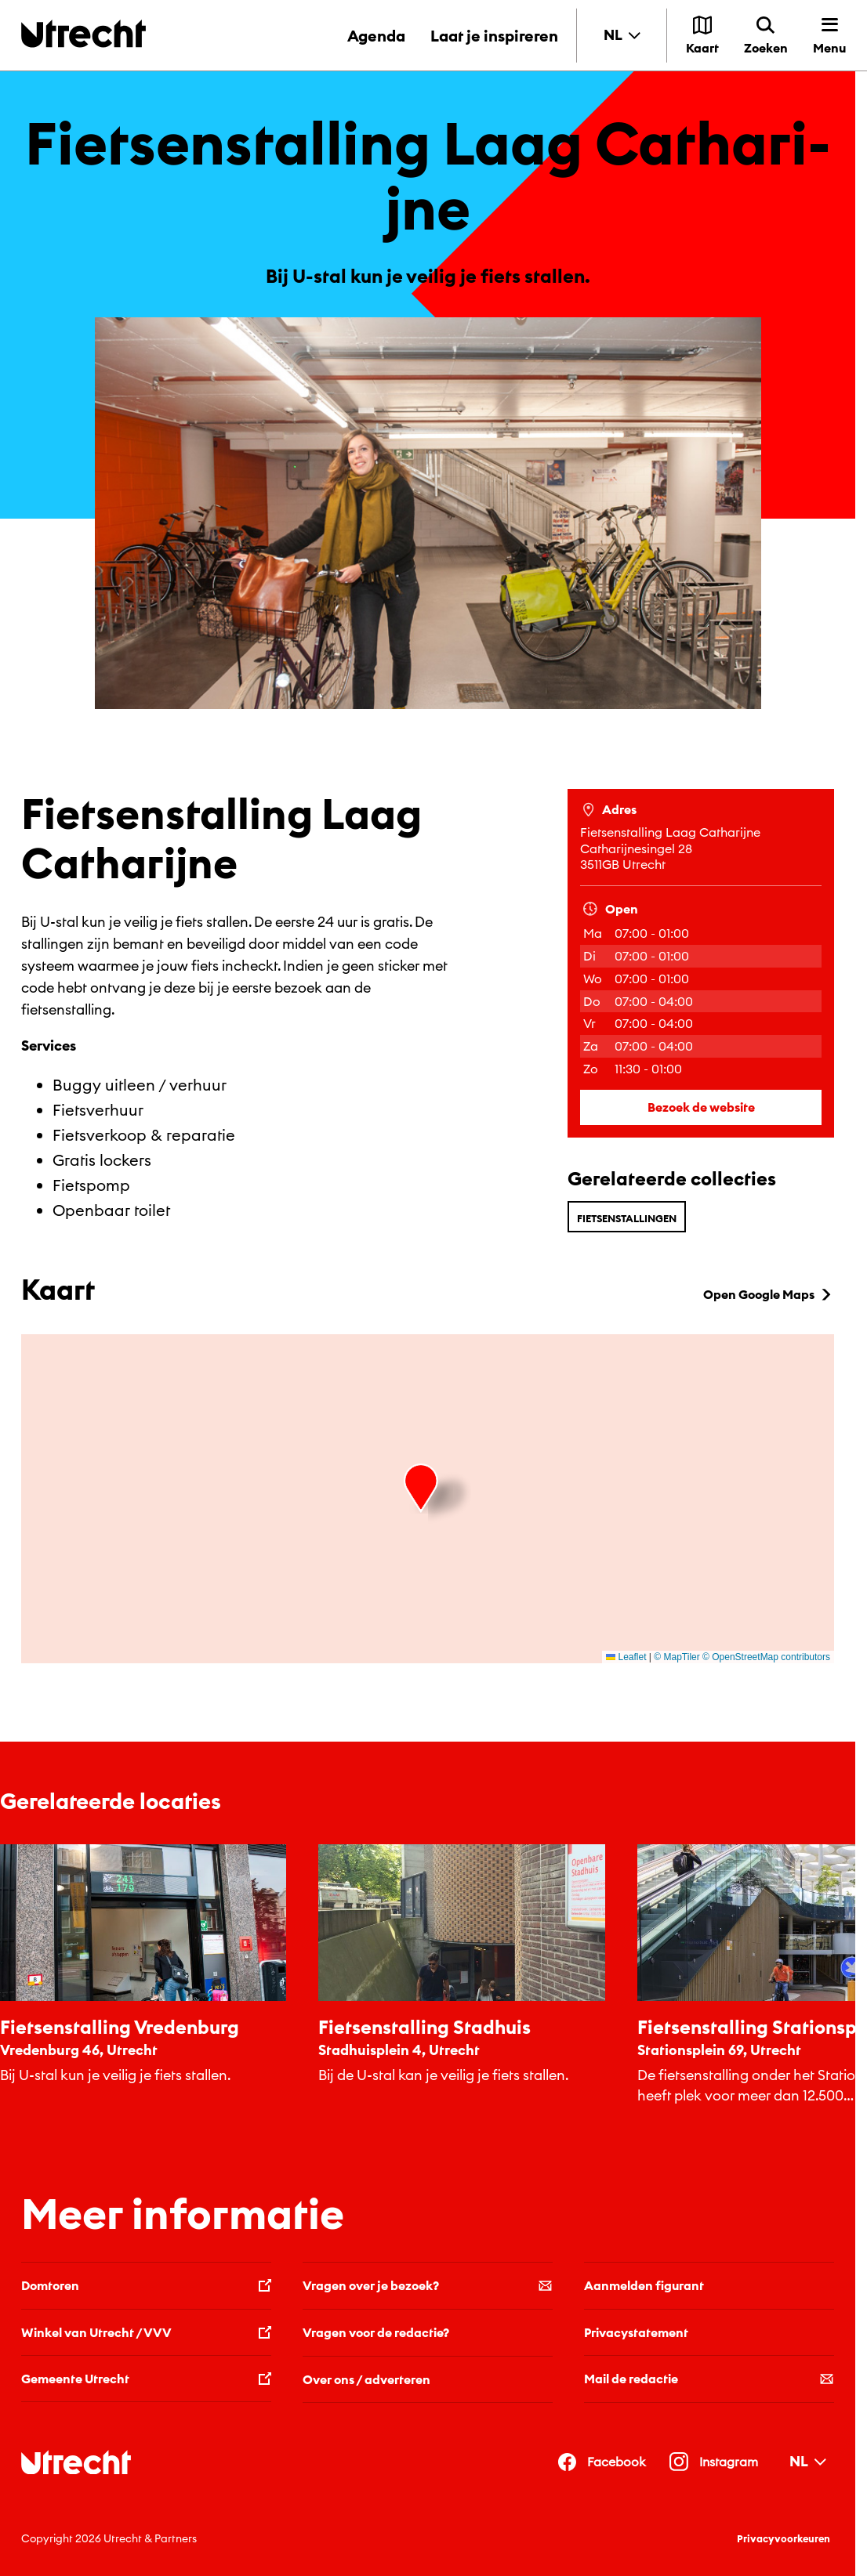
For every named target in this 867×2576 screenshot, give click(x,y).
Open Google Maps (768, 1294)
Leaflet (626, 1657)
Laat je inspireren (494, 35)
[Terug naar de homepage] (83, 33)
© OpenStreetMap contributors (766, 1657)
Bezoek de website (701, 1107)
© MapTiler (676, 1657)
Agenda (376, 35)
